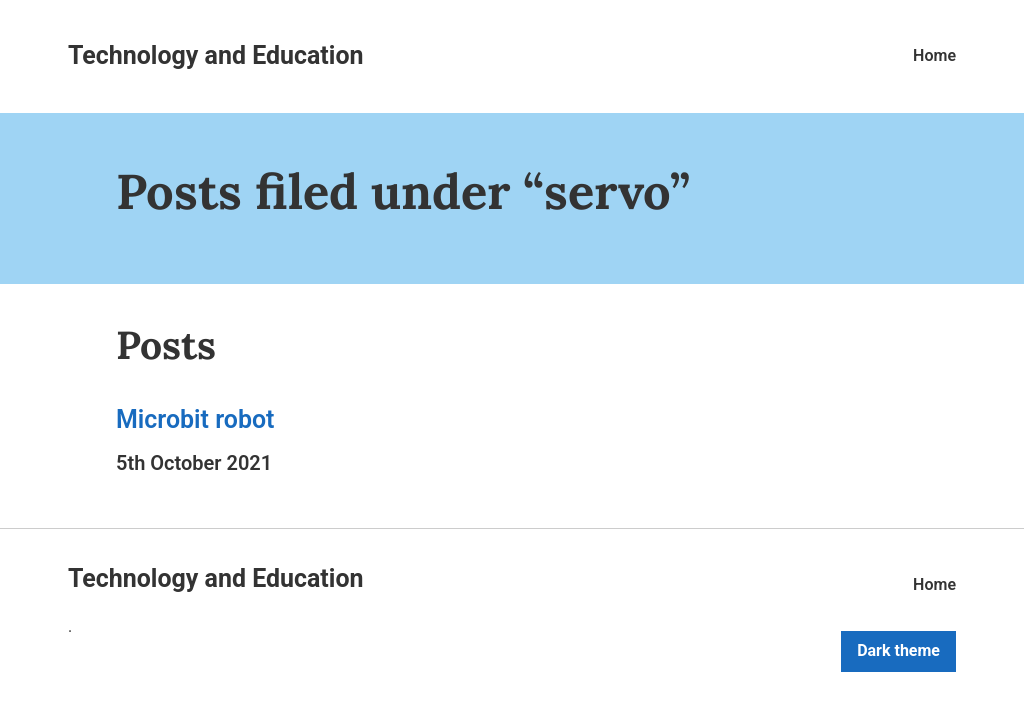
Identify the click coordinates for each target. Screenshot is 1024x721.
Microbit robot (195, 419)
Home (934, 55)
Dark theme (898, 650)
